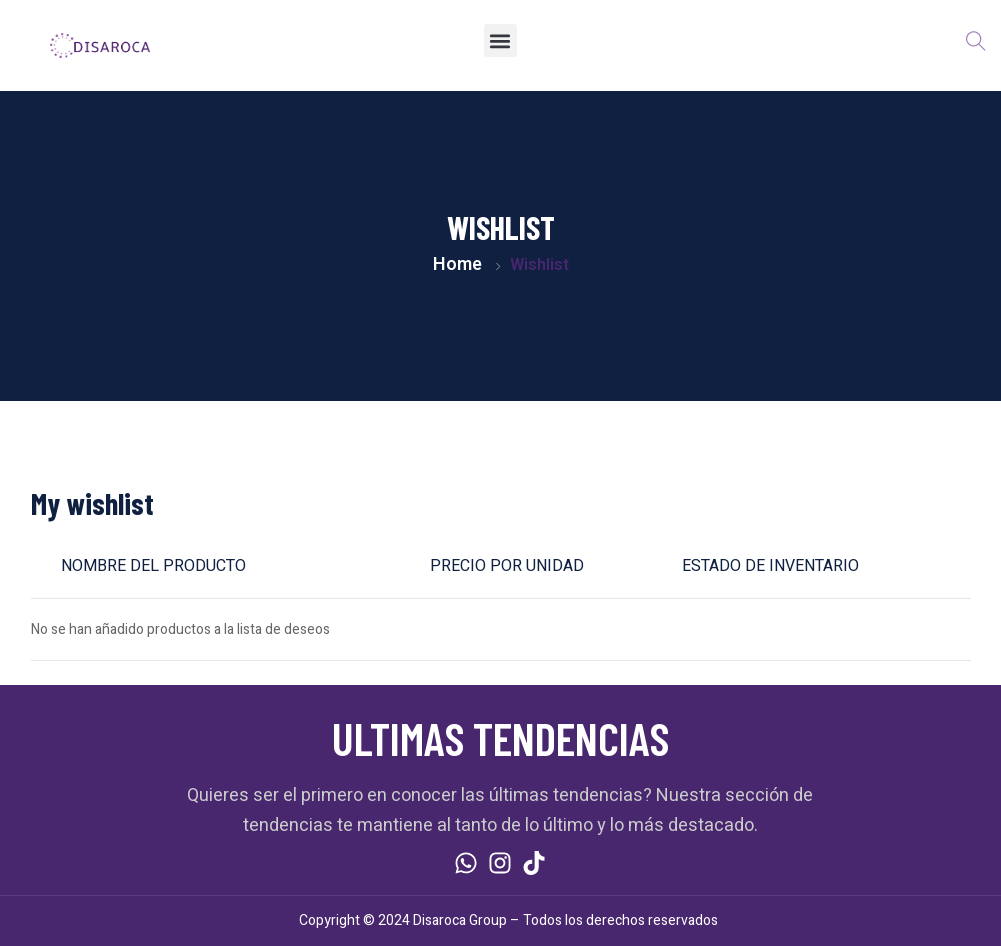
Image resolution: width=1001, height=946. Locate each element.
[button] (500, 40)
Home (457, 264)
